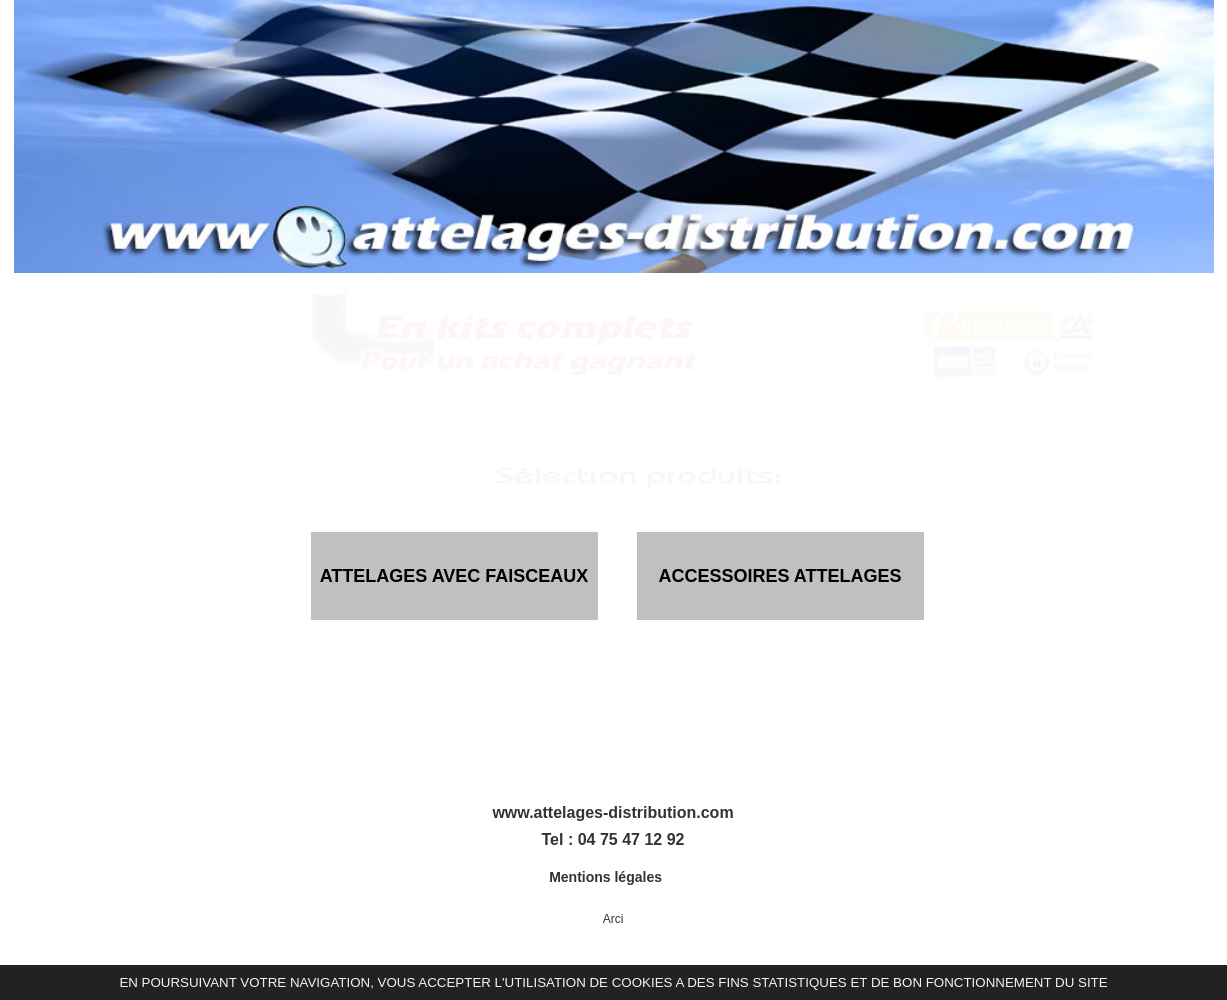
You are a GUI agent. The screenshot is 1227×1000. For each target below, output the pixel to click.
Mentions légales (607, 877)
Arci (613, 919)
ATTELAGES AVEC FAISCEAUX (454, 576)
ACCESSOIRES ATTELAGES (779, 576)
